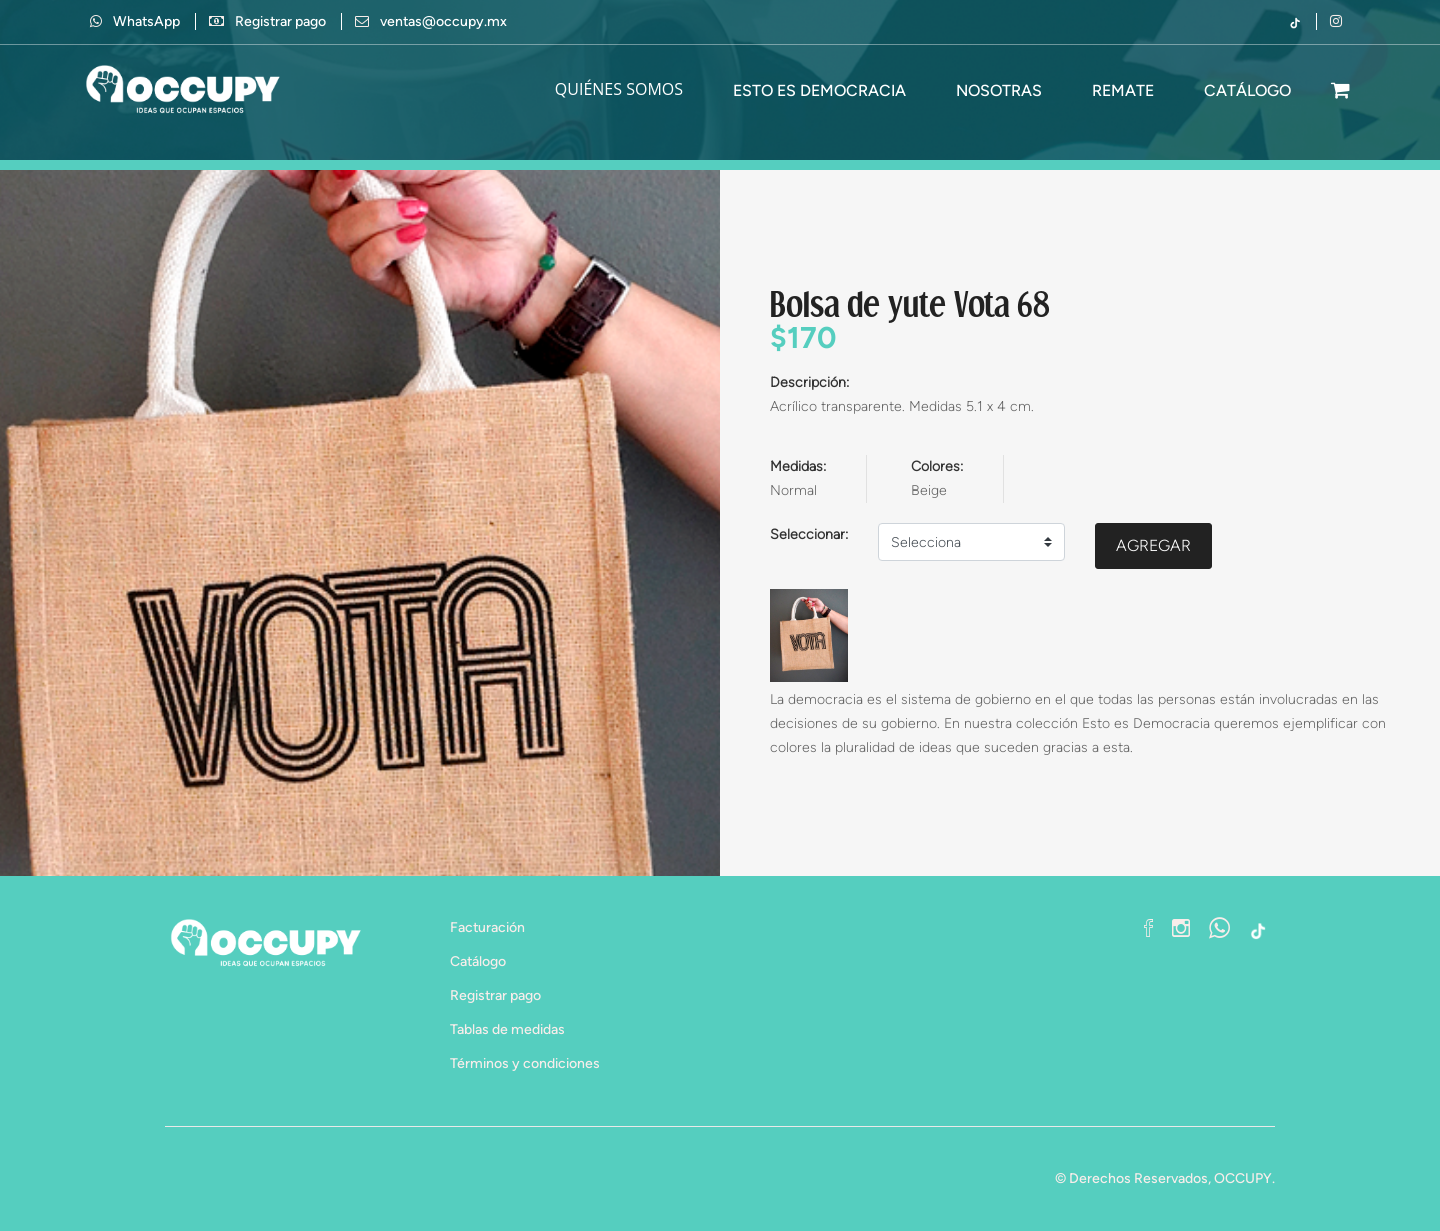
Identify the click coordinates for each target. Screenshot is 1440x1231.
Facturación (487, 927)
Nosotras (999, 90)
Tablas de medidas (507, 1029)
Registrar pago (280, 21)
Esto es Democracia (819, 90)
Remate (1123, 90)
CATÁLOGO (1247, 90)
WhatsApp (135, 21)
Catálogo (478, 961)
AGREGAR (1153, 545)
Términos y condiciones (525, 1063)
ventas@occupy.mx (443, 21)
